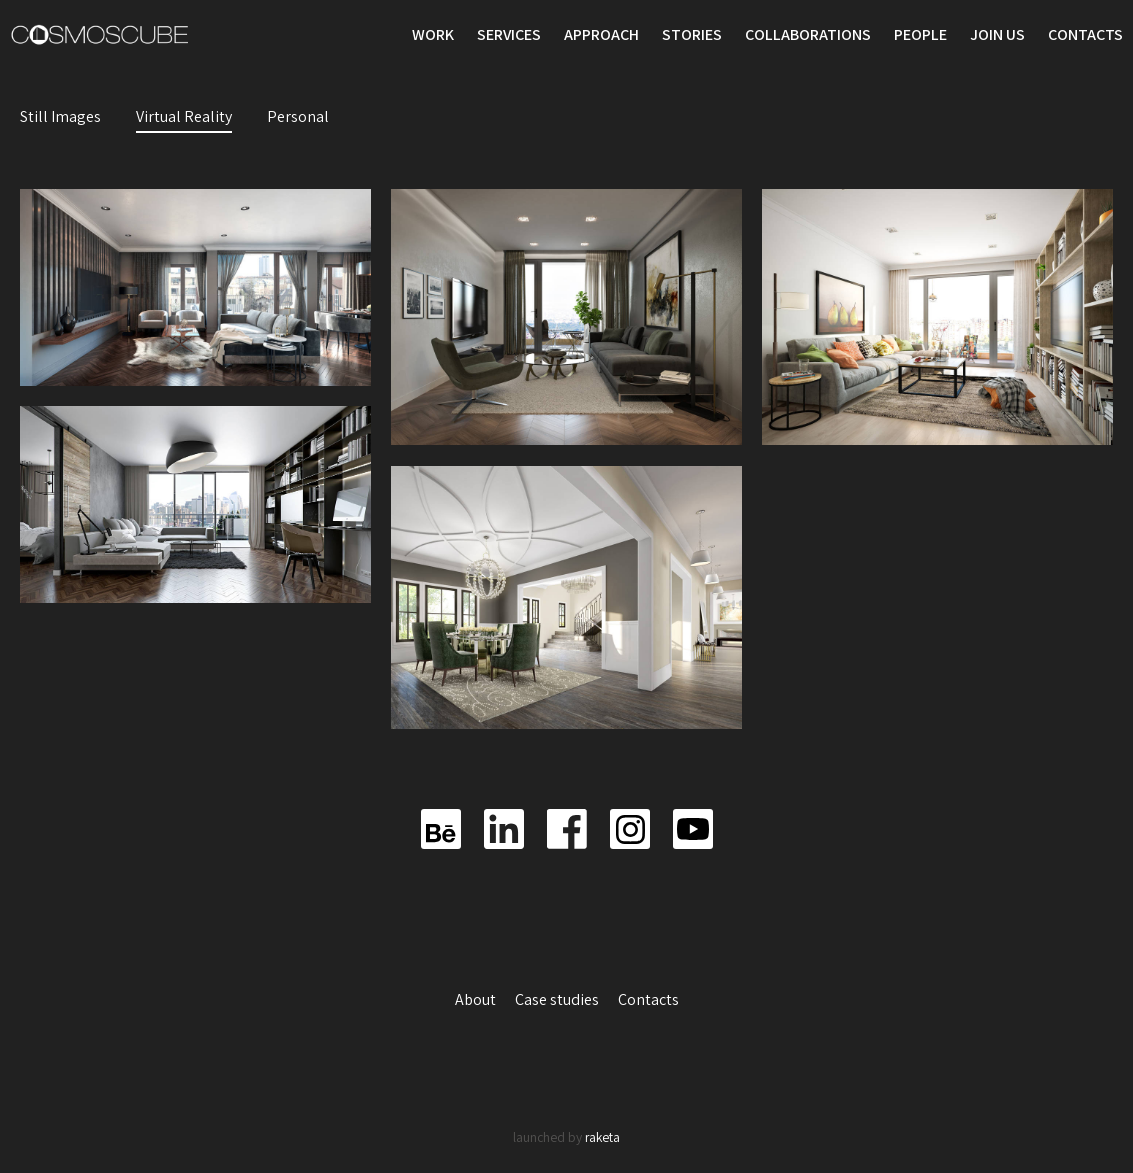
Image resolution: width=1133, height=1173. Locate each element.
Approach (601, 34)
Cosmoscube (100, 35)
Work (433, 34)
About (477, 999)
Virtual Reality (184, 116)
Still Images (60, 116)
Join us (997, 34)
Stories (692, 34)
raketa (602, 1137)
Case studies (558, 999)
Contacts (1085, 34)
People (920, 34)
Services (509, 34)
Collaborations (808, 34)
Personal (298, 116)
